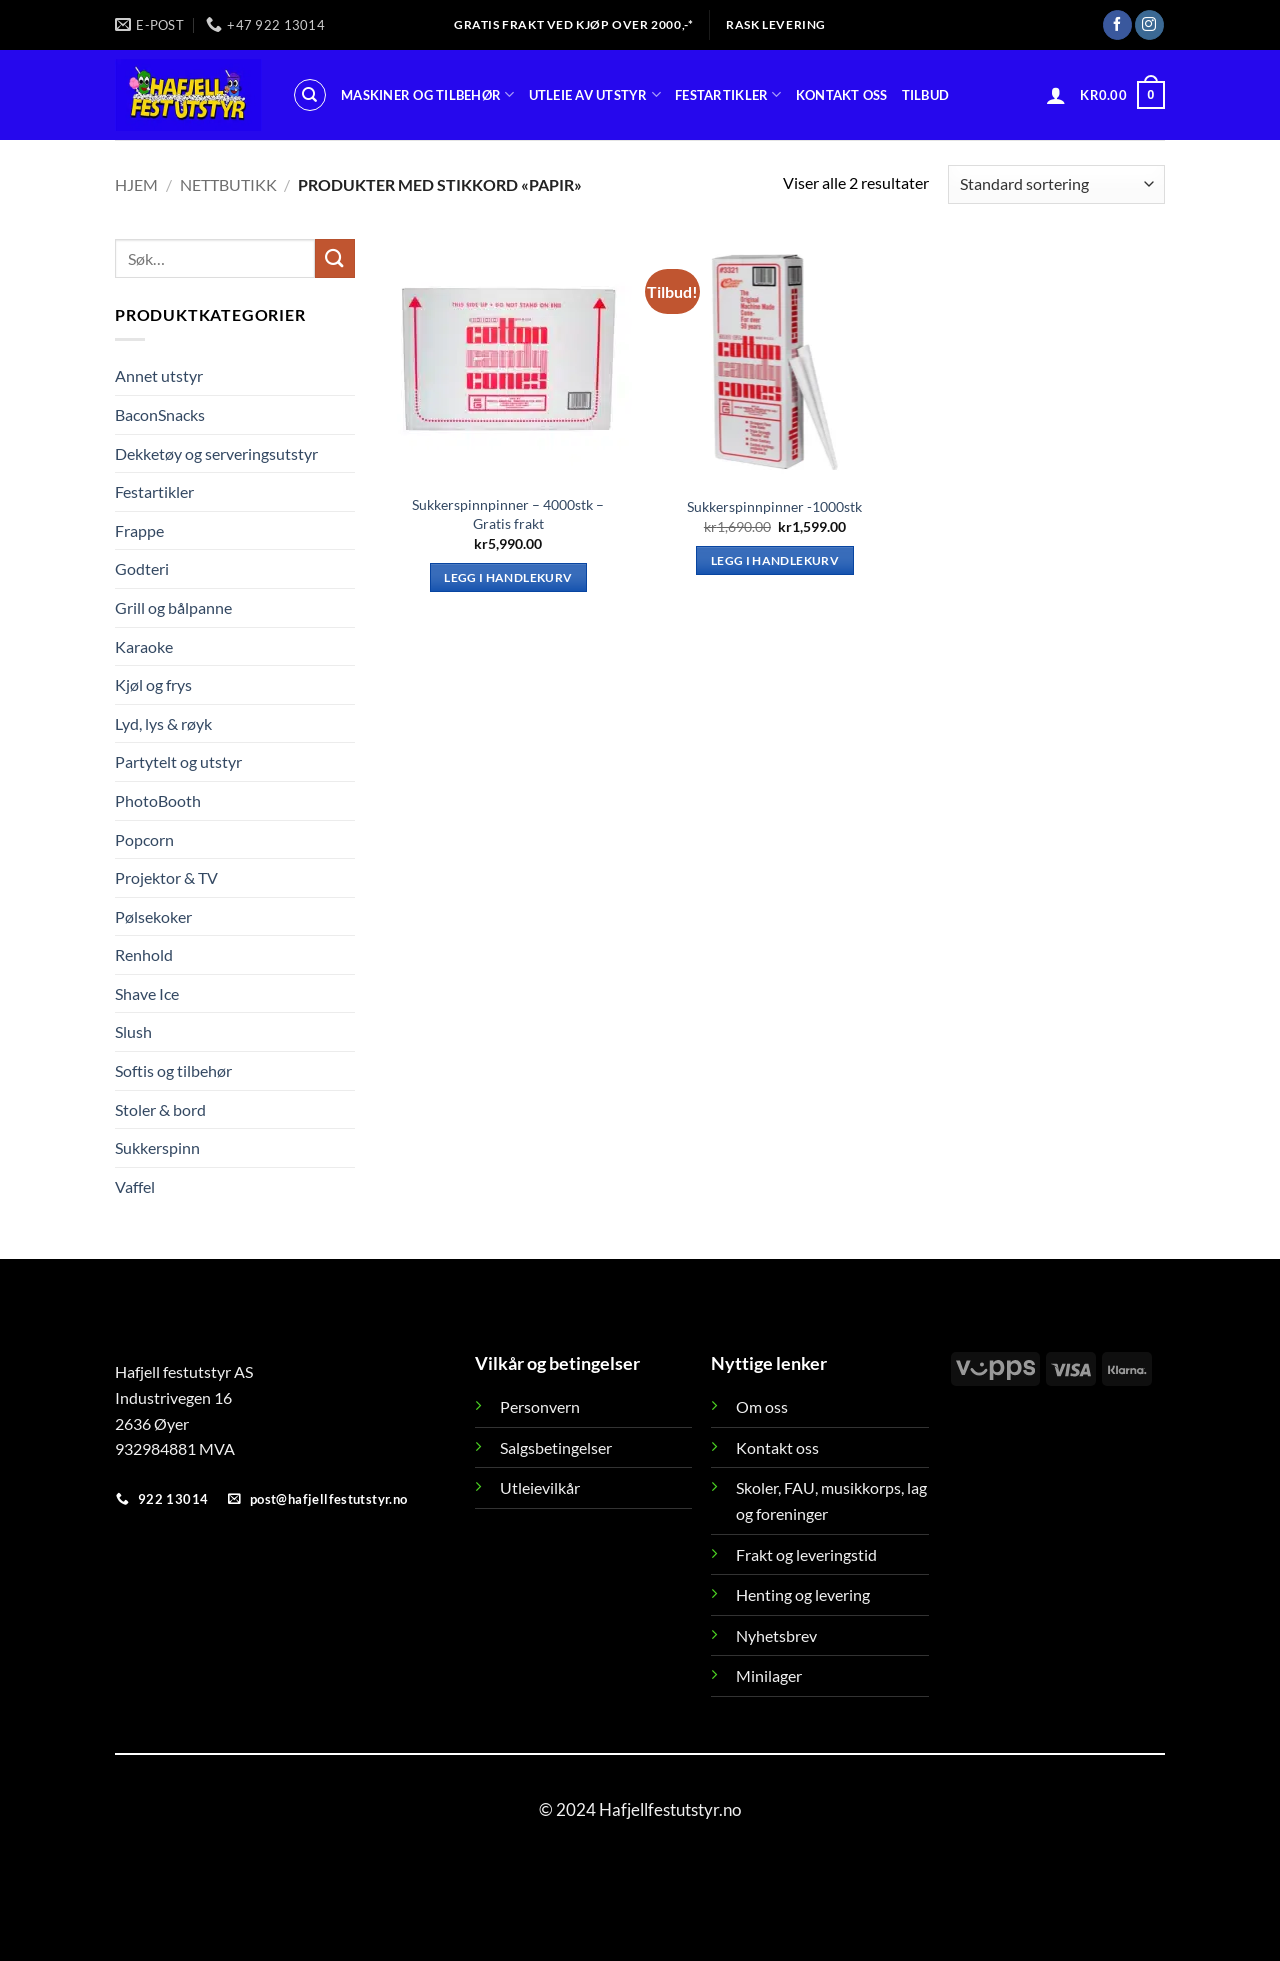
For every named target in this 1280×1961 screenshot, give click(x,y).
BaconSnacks (160, 414)
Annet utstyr (159, 375)
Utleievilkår (540, 1487)
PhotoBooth (158, 800)
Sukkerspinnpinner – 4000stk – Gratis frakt (508, 514)
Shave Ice (147, 993)
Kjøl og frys (153, 684)
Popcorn (144, 838)
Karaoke (144, 645)
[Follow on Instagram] (1149, 25)
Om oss (762, 1406)
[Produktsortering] (1056, 184)
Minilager (769, 1675)
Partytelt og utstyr (178, 761)
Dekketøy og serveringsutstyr (216, 452)
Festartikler (728, 94)
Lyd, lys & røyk (163, 723)
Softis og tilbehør (173, 1070)
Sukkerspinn (157, 1147)
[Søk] (310, 95)
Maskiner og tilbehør (428, 94)
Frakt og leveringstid (806, 1554)
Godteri (142, 568)
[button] (1056, 95)
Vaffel (135, 1186)
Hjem (136, 184)
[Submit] (335, 258)
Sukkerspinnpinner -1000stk (774, 506)
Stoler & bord (160, 1109)
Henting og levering (803, 1594)
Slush (133, 1031)
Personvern (540, 1406)
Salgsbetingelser (556, 1447)
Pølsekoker (153, 916)
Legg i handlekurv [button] (508, 577)
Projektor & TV (166, 877)
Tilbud (926, 95)
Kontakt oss (842, 95)
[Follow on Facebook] (1117, 25)
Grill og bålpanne (173, 607)
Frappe (139, 530)
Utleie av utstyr (595, 94)
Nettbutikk (228, 184)
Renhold (144, 954)
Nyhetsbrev (776, 1635)
